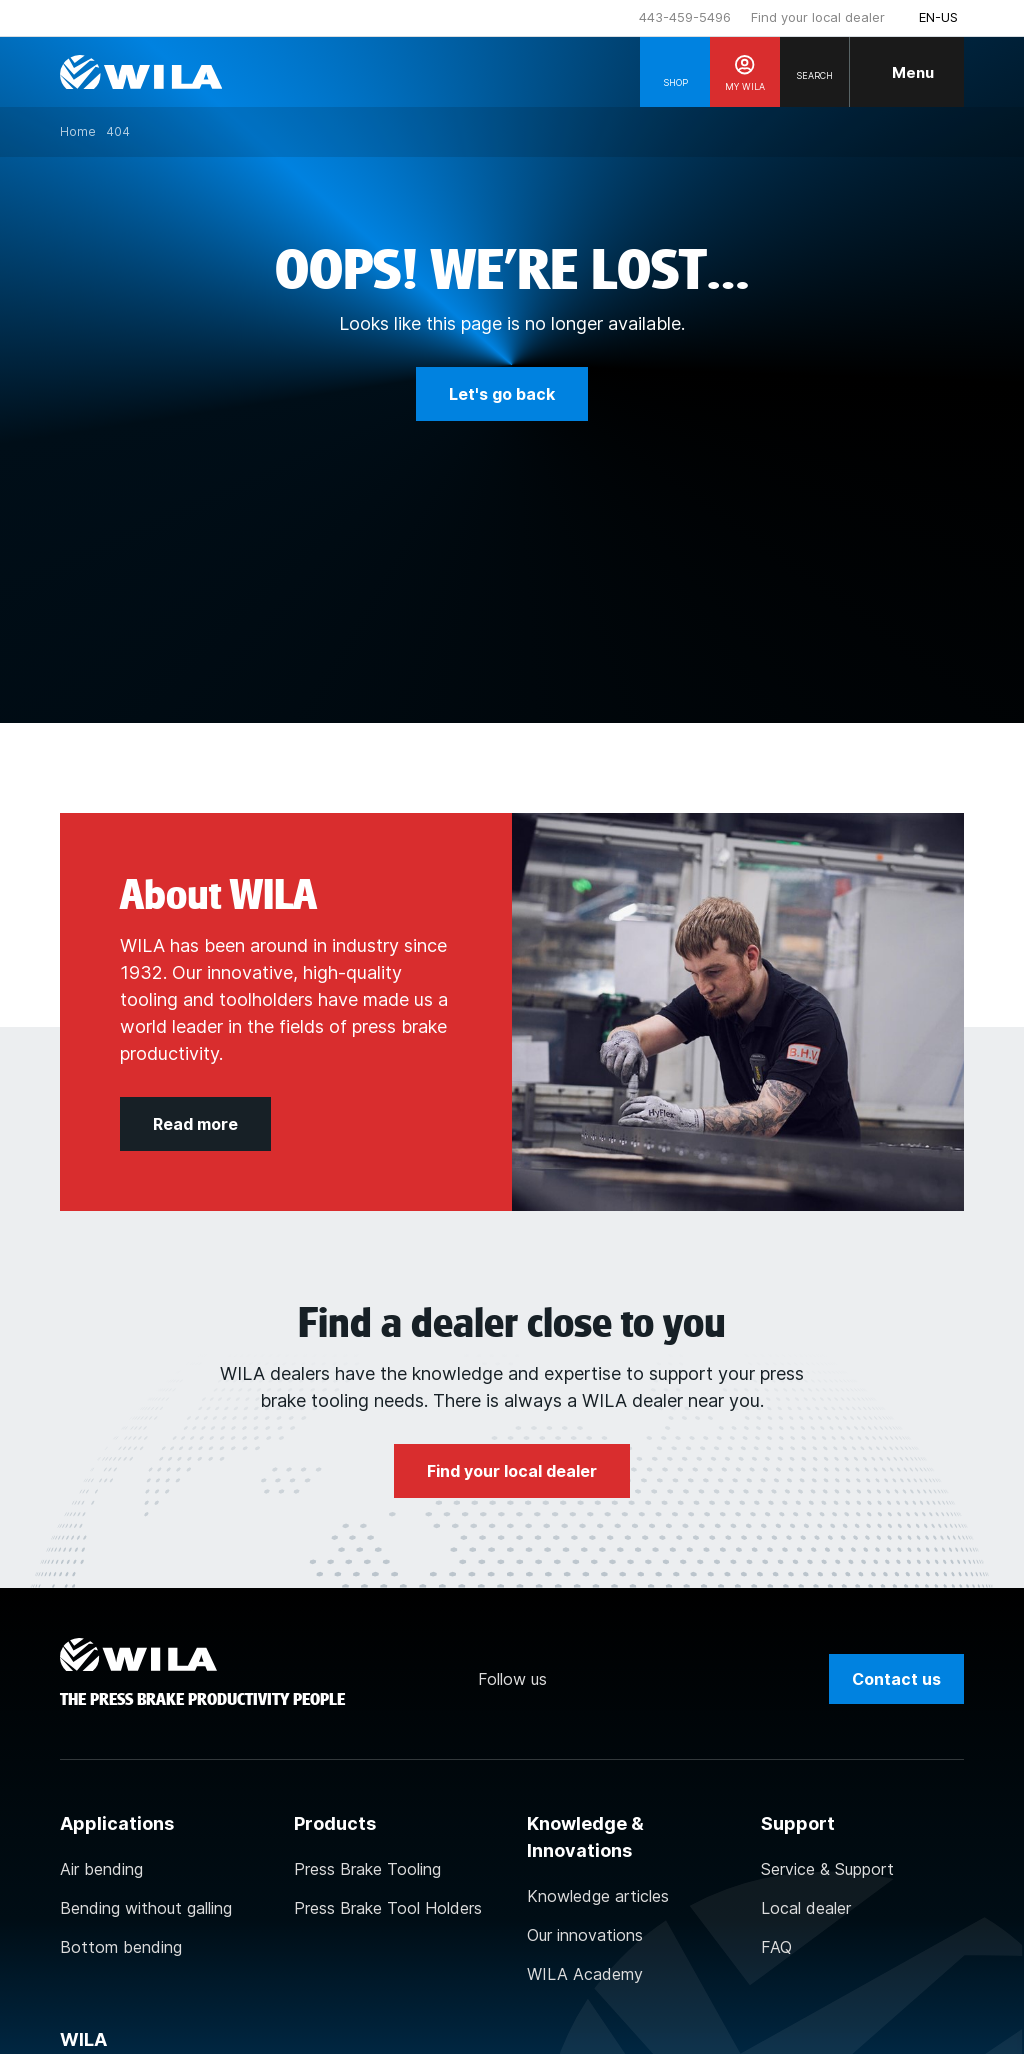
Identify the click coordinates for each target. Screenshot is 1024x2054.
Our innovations (585, 1935)
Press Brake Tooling (367, 1869)
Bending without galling (146, 1908)
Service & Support (827, 1869)
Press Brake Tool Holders (388, 1908)
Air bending (101, 1869)
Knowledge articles (598, 1896)
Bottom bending (121, 1947)
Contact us (896, 1679)
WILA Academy (585, 1974)
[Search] (815, 72)
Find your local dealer (818, 17)
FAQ (776, 1947)
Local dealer (806, 1908)
